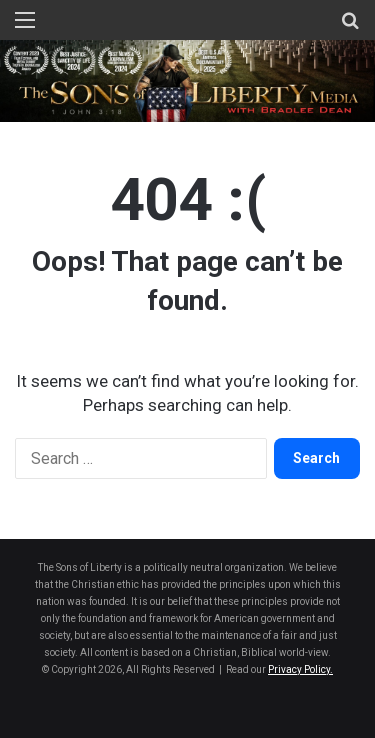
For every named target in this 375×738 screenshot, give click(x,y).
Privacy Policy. (300, 669)
